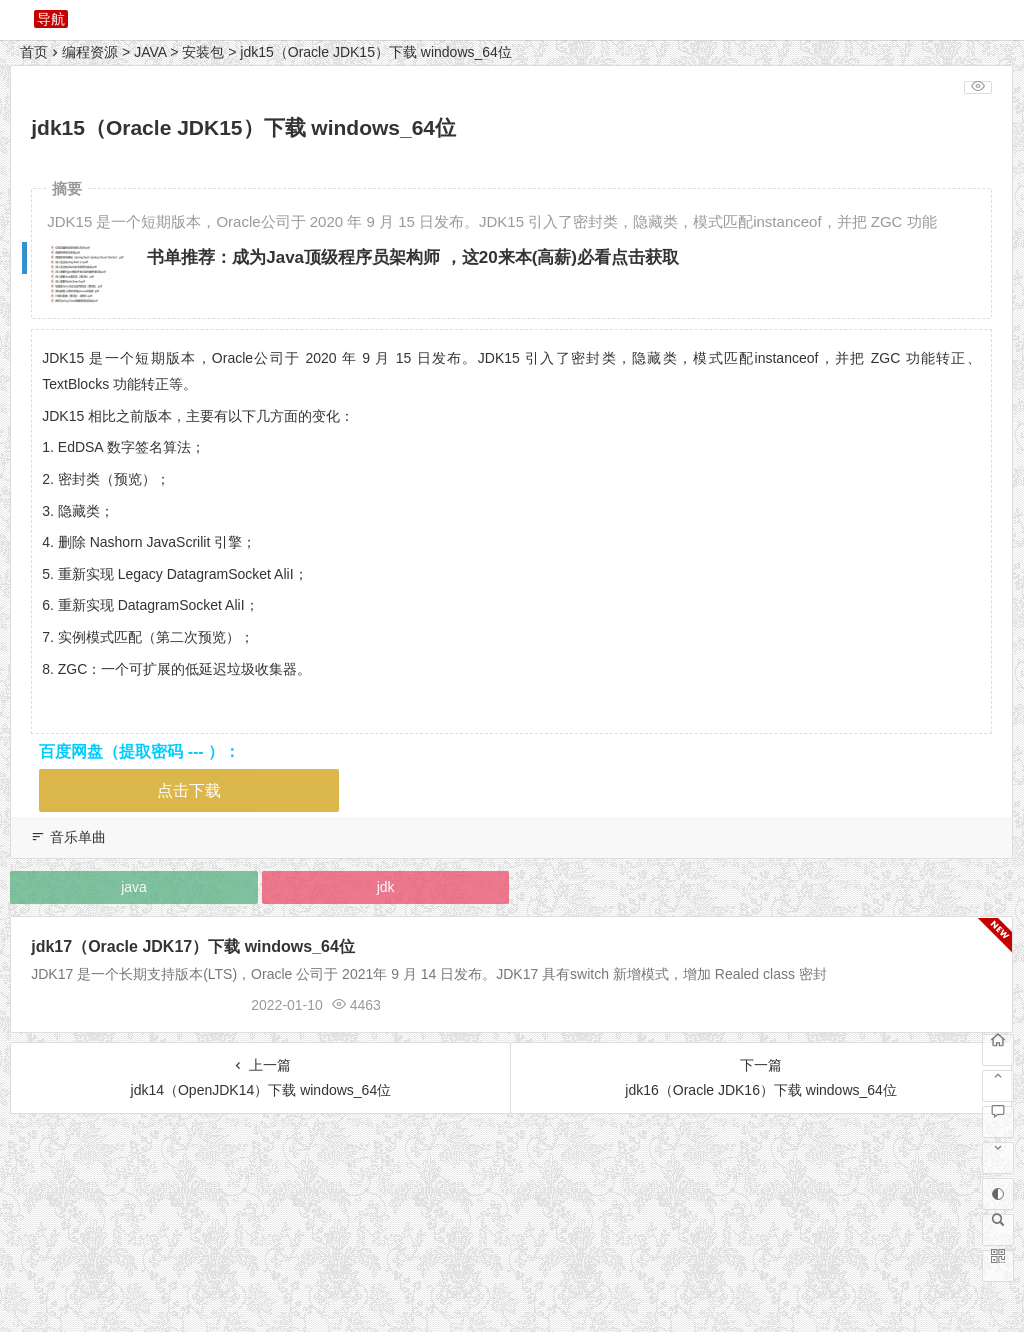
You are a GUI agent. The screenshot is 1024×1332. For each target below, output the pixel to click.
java (134, 887)
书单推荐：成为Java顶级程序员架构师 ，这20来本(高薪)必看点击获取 (413, 257)
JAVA (150, 52)
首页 (34, 52)
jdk (386, 887)
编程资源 (90, 52)
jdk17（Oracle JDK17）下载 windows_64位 (193, 946)
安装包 (203, 52)
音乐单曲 (78, 837)
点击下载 (189, 790)
